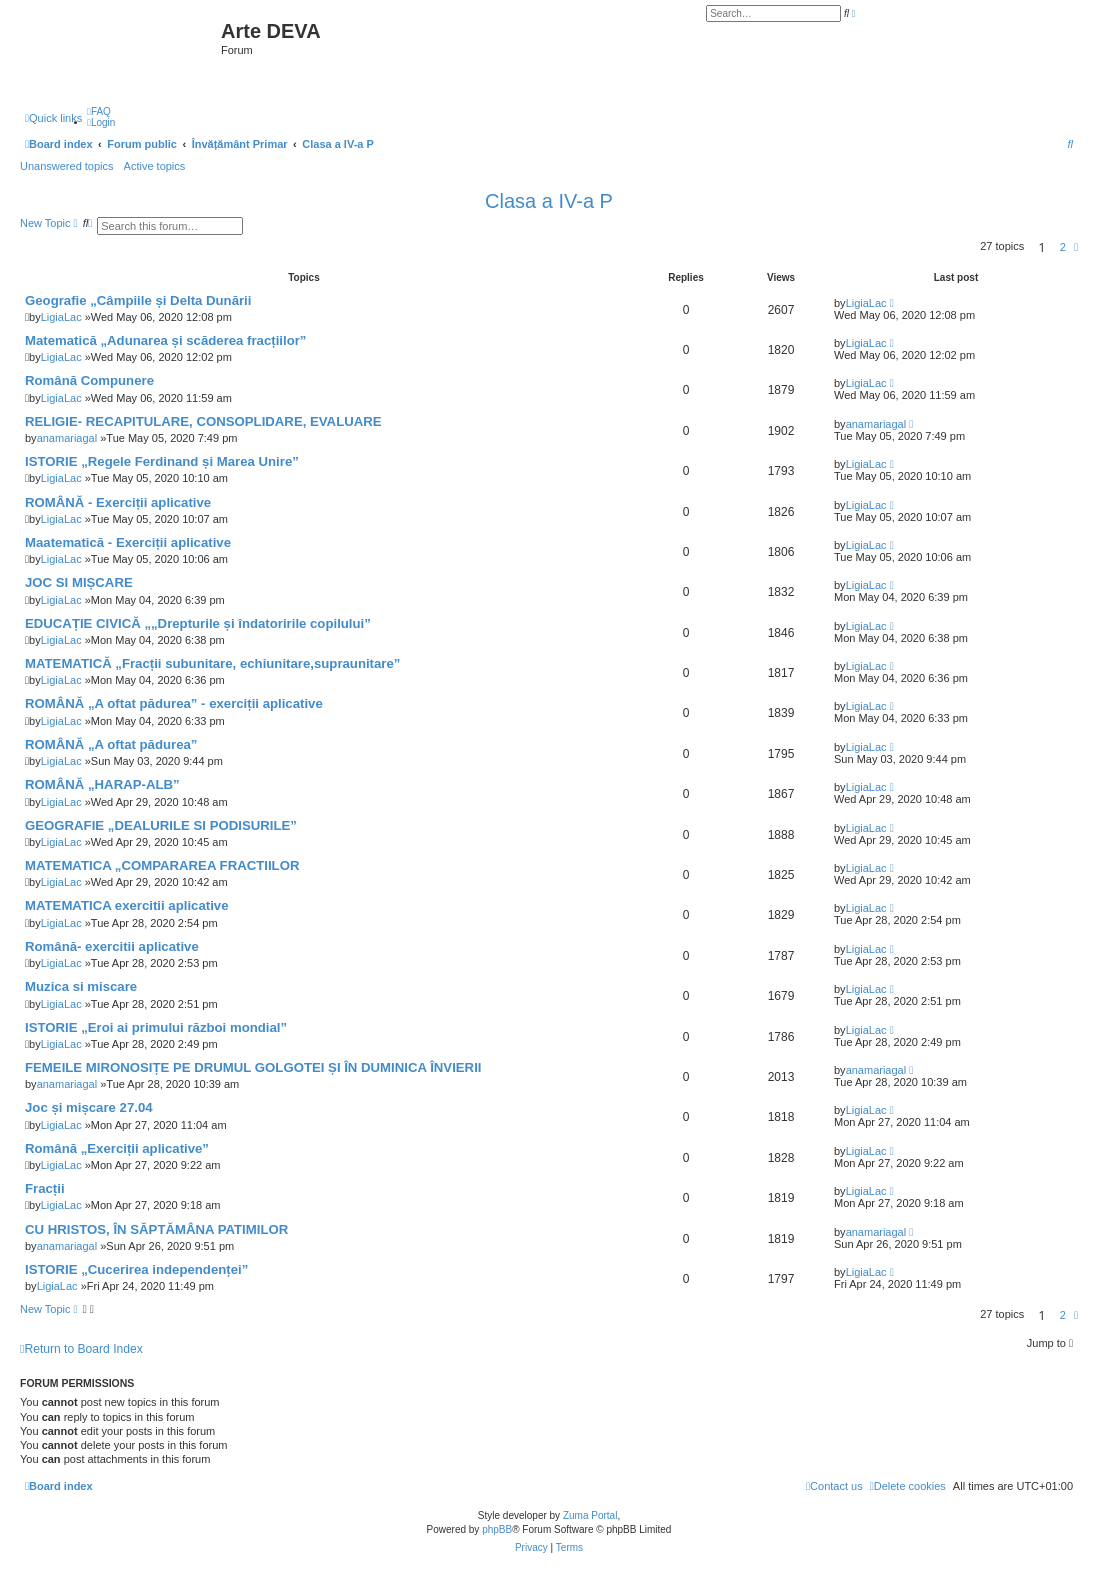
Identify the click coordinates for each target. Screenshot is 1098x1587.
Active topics (155, 166)
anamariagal (67, 438)
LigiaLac (61, 317)
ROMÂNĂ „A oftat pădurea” (111, 744)
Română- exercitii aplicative (112, 946)
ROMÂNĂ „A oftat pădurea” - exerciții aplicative (174, 703)
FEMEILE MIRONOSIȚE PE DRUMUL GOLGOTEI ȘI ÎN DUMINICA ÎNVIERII (253, 1067)
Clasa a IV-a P (549, 201)
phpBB (497, 1529)
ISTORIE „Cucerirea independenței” (136, 1269)
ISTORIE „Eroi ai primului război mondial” (156, 1027)
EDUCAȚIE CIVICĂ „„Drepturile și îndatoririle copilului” (198, 623)
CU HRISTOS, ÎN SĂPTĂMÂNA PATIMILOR (156, 1229)
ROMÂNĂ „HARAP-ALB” (102, 784)
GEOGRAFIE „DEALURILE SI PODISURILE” (161, 825)
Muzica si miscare (81, 986)
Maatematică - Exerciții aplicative (128, 542)
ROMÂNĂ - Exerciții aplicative (118, 502)
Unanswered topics (67, 166)
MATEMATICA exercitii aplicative (126, 905)
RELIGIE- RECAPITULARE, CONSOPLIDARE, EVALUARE (203, 421)
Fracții (45, 1188)
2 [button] (1063, 247)
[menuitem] (99, 111)
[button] (1076, 247)
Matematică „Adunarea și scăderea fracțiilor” (165, 340)
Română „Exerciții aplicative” (117, 1148)
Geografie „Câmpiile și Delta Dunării (138, 300)
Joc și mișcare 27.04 (89, 1107)
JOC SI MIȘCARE (79, 582)
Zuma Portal (590, 1515)
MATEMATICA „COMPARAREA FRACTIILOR (162, 865)
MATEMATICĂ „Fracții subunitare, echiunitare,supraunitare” (212, 663)
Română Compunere (89, 380)
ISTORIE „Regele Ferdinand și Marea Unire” (162, 461)
